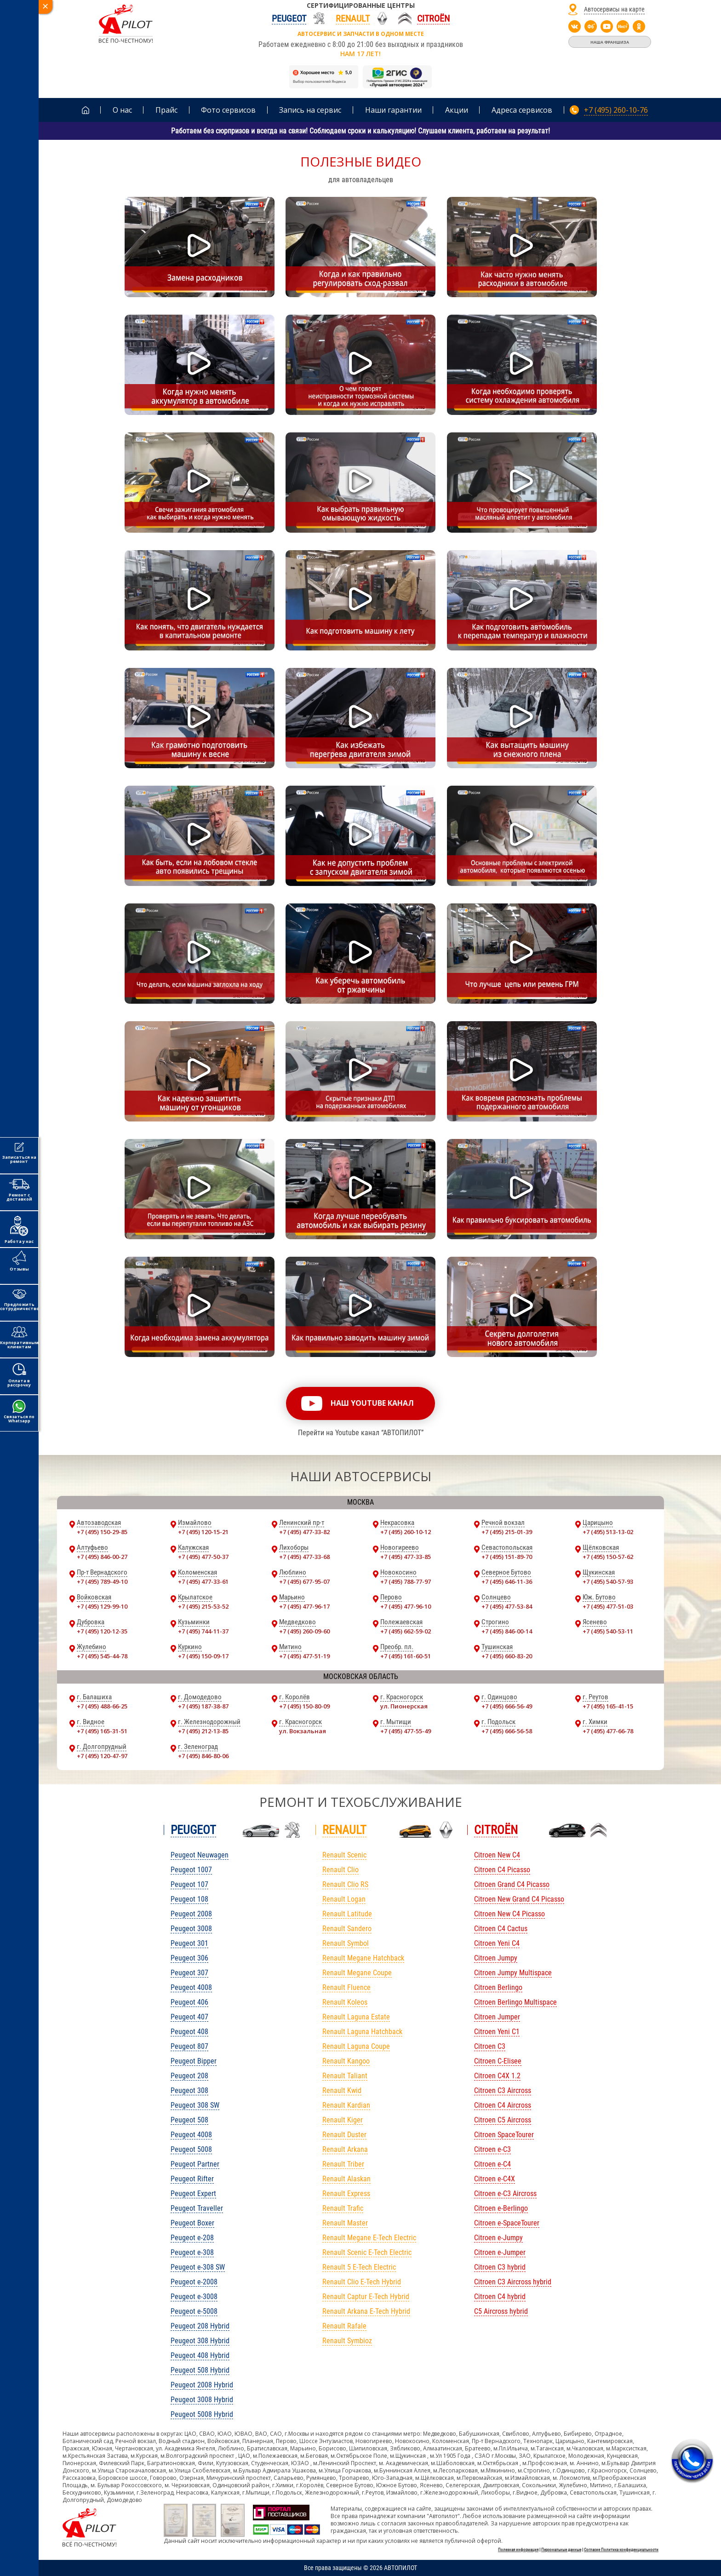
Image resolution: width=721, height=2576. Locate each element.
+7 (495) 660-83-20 (506, 1656)
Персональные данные (561, 2549)
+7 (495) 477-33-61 (203, 1581)
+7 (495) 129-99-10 (102, 1606)
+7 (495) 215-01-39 (506, 1532)
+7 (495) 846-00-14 (506, 1631)
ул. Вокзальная (302, 1731)
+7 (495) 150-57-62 (608, 1556)
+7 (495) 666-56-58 (506, 1731)
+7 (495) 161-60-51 (405, 1656)
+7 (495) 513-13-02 (608, 1532)
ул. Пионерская (404, 1706)
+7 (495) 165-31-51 (102, 1731)
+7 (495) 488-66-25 (102, 1706)
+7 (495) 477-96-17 (304, 1606)
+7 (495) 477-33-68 (304, 1556)
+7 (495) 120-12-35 (102, 1631)
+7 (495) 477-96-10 (405, 1606)
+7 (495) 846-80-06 (203, 1756)
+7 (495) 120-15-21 (203, 1532)
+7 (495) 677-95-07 (304, 1581)
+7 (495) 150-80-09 (304, 1706)
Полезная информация (518, 2549)
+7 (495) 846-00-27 (102, 1556)
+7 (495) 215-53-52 (203, 1606)
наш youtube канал (372, 1403)
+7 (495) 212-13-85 (203, 1731)
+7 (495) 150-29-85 (102, 1532)
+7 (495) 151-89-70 (506, 1556)
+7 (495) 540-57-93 (608, 1581)
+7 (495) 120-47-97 (102, 1756)
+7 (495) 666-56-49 (506, 1706)
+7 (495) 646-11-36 (506, 1581)
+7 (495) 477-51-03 (608, 1606)
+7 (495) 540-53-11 (608, 1631)
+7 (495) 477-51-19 (304, 1656)
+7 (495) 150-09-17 (203, 1656)
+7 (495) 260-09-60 (304, 1631)
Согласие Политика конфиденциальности (621, 2549)
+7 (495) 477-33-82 (304, 1532)
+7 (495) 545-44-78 (102, 1656)
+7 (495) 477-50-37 (203, 1556)
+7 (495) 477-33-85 (405, 1556)
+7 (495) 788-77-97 (405, 1581)
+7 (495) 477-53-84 (506, 1606)
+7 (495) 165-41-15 (608, 1706)
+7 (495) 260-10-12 (405, 1532)
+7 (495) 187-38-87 (203, 1706)
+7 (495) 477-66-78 (608, 1731)
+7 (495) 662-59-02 (405, 1631)
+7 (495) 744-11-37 (203, 1631)
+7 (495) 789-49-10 (102, 1581)
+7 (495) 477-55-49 (405, 1731)
